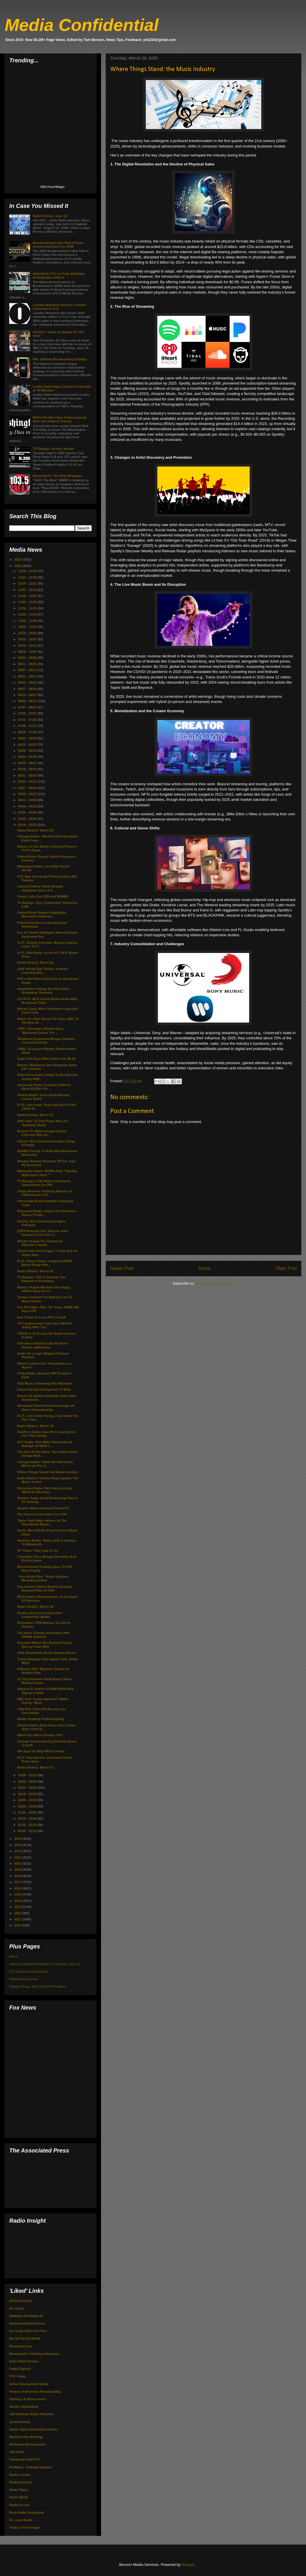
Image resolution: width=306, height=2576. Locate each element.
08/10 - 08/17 (28, 695)
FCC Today (17, 2376)
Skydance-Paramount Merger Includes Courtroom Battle (46, 1040)
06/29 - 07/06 (28, 732)
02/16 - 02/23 (28, 1794)
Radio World (18, 2497)
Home (205, 1268)
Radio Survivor (20, 2482)
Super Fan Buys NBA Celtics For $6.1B (46, 1058)
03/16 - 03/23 (28, 825)
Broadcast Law (20, 2346)
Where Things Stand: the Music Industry (47, 1472)
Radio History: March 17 (35, 1767)
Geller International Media (28, 2384)
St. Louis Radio (20, 2520)
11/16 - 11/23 (28, 608)
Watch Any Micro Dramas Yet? (40, 1735)
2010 (18, 1925)
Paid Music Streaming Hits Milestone (44, 1383)
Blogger (188, 2564)
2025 (18, 566)
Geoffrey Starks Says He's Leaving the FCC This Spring (46, 1433)
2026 (18, 559)
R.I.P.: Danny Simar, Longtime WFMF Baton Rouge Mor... (44, 1262)
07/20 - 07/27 (28, 713)
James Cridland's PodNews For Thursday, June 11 (45, 1964)
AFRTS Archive (20, 2301)
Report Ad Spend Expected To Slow (44, 1389)
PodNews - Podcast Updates (30, 2467)
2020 (18, 1863)
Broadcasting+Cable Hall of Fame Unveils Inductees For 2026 (58, 244)
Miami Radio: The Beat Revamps (57, 475)
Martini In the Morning (25, 2437)
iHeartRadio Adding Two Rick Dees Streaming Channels (43, 990)
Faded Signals (20, 2368)
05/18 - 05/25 (28, 769)
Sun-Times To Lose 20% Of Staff (41, 1317)
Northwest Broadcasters (27, 2444)
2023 (18, 1845)
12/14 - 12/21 (28, 583)
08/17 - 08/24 (28, 689)
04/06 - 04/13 (28, 806)
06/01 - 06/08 (28, 756)
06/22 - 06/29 (28, 738)
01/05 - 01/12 (28, 1831)
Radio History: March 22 (35, 962)
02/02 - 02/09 (28, 1806)
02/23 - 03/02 (28, 1787)
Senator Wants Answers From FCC (43, 1508)
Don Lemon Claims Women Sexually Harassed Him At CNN (44, 1588)
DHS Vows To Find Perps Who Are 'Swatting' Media (42, 1122)
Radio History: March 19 (35, 1426)
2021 (18, 1857)
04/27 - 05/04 (28, 788)
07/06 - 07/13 (28, 726)
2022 (18, 1851)
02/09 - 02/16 (28, 1800)
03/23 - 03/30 (28, 818)
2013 (18, 1907)
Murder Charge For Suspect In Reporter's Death (40, 1243)
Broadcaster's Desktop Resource (34, 2353)
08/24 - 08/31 (28, 682)
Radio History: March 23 (35, 830)
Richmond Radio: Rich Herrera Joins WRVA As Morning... (44, 1490)
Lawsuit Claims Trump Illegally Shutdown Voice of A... (40, 888)
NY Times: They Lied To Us (37, 1550)
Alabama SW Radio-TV (26, 2316)
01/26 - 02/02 (28, 1812)
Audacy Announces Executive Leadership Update (39, 1614)
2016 (18, 1888)
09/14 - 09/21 (28, 664)
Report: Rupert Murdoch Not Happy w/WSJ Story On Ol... (43, 1289)
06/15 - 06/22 (28, 744)
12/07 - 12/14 (28, 590)
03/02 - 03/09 (28, 1781)
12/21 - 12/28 (28, 577)
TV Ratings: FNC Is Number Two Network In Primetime (41, 1279)
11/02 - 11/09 (28, 620)
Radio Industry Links (23, 1979)
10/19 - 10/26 (28, 633)
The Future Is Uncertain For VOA (41, 1514)
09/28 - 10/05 (28, 651)
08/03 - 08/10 (28, 701)
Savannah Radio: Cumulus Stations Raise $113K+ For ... (44, 1086)
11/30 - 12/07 (28, 596)
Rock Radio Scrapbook (26, 2512)
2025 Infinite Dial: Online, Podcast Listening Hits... (42, 970)
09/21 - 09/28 (28, 657)
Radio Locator (20, 2474)
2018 (18, 1876)
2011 (18, 1919)
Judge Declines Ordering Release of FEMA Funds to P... (44, 1193)
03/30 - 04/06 (28, 812)
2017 (18, 1882)
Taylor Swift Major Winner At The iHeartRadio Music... (41, 1522)
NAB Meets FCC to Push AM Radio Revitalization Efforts (59, 275)
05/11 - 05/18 (28, 775)
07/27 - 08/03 (28, 707)
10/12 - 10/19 (28, 639)
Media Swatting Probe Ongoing (40, 1719)
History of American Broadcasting (34, 2391)
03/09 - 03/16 (28, 1775)
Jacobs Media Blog (23, 2406)
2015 (18, 1894)
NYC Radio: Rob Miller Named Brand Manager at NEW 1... (44, 1444)
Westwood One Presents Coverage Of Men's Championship (45, 1407)
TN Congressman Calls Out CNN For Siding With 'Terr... (44, 1325)
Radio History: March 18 (35, 1606)
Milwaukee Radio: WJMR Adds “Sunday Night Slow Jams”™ (47, 1172)
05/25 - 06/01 (28, 763)
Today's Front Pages (24, 2527)
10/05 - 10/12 (28, 645)
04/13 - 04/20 (28, 800)
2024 (18, 1838)
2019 (18, 1869)
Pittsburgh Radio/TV (24, 2459)
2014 (18, 1900)
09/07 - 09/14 (28, 670)
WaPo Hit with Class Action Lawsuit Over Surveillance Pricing (59, 419)
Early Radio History (23, 2361)
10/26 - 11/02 (28, 626)
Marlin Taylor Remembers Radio (33, 2429)
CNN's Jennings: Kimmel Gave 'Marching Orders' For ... (40, 1030)
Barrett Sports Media (24, 2338)
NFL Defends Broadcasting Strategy (60, 359)
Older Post (286, 1268)
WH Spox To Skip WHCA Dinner (41, 1751)
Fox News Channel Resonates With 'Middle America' (43, 1634)
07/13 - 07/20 (28, 719)
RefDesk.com (19, 2505)
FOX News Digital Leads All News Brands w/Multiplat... (42, 1345)
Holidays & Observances (27, 2399)
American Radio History (27, 2323)
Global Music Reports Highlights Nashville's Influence (41, 914)
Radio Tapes (18, 2489)
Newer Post (122, 1268)
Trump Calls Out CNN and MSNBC (42, 896)
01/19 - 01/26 (28, 1818)
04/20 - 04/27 (28, 794)
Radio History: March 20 (35, 1271)
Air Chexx (16, 2308)
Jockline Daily (19, 2422)
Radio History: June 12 (50, 216)
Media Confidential (81, 25)
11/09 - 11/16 (28, 614)
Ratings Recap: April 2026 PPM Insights (37, 1986)
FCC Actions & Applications (28, 1971)
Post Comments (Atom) (214, 1283)
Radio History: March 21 (35, 1115)
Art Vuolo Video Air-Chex (28, 2331)
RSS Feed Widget (53, 187)
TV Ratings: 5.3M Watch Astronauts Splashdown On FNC (43, 1183)
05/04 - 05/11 (28, 781)
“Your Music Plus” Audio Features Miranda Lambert (42, 1578)
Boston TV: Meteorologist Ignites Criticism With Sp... (42, 1133)
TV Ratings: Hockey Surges (53, 448)
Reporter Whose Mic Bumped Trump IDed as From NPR (44, 1644)
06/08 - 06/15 (28, 750)
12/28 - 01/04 (28, 571)
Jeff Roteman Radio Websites (31, 2414)
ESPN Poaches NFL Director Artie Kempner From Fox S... (42, 1232)
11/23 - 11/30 (28, 602)
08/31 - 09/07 (28, 676)
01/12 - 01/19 (28, 1825)
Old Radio (16, 2452)
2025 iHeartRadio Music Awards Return (46, 1652)
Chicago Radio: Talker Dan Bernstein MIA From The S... (45, 1463)
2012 (18, 1913)
